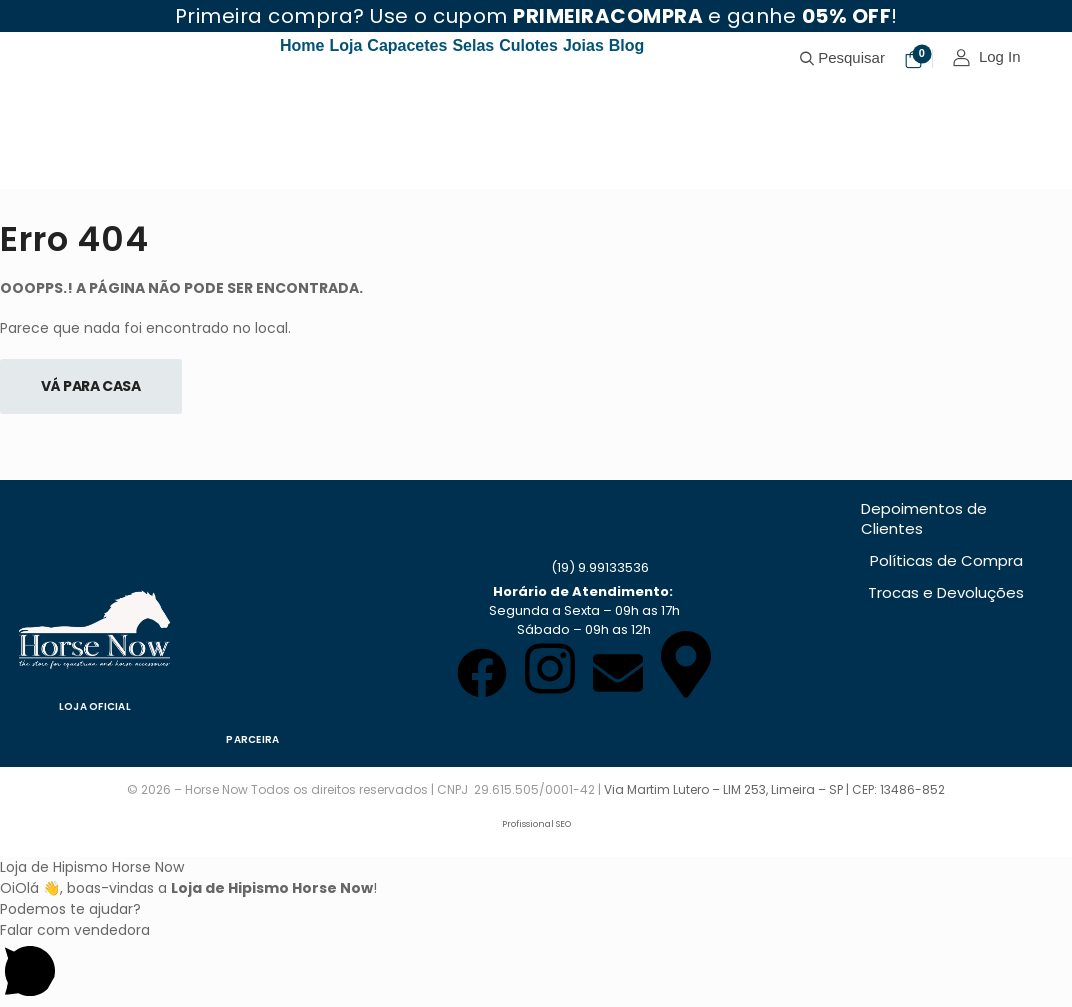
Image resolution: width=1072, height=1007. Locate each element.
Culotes (528, 45)
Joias (583, 45)
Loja (345, 45)
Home (302, 45)
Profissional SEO (536, 824)
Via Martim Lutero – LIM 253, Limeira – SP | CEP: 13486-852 (774, 789)
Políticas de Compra (946, 560)
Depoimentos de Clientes (924, 518)
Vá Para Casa (91, 386)
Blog (627, 45)
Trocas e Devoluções (946, 592)
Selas (473, 45)
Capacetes (407, 45)
